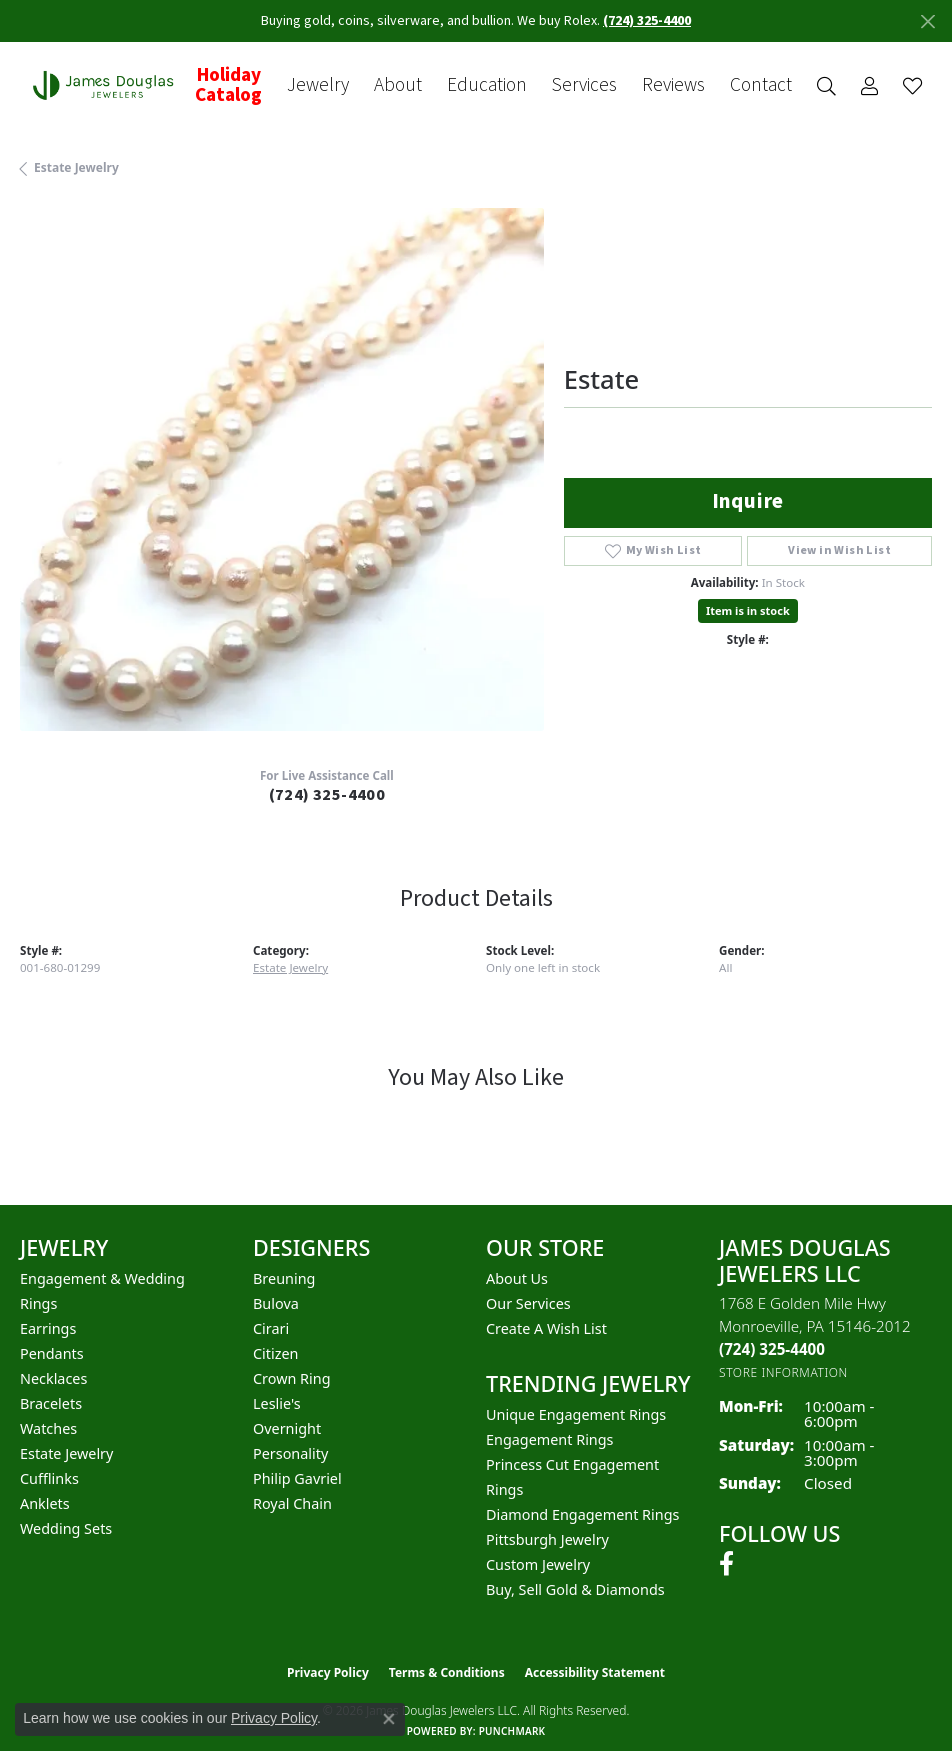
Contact (761, 85)
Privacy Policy (328, 1672)
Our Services (528, 1303)
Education (487, 85)
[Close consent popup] (389, 1719)
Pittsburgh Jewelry (547, 1539)
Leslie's (277, 1403)
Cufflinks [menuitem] (49, 1478)
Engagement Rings (550, 1439)
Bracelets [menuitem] (51, 1403)
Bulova (276, 1303)
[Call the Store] (772, 1349)
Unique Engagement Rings (576, 1414)
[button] (826, 85)
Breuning (284, 1278)
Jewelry (318, 85)
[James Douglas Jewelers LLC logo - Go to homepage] (107, 85)
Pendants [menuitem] (52, 1353)
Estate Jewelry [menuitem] (66, 1453)
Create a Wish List (546, 1328)
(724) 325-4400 (327, 795)
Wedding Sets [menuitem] (66, 1528)
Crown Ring (292, 1378)
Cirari (271, 1328)
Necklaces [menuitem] (53, 1378)
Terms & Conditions (447, 1672)
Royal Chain (292, 1503)
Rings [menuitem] (38, 1303)
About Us (517, 1278)
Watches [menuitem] (48, 1428)
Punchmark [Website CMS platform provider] (512, 1731)
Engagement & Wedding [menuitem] (102, 1278)
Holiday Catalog (228, 85)
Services (584, 85)
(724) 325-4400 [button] (647, 21)
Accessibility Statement (595, 1672)
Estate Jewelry (76, 167)
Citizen (276, 1353)
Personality (290, 1453)
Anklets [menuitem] (45, 1503)
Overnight (287, 1428)
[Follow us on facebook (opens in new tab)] (726, 1564)
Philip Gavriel (297, 1478)
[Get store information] (783, 1372)
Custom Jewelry (538, 1564)
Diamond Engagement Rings (582, 1514)
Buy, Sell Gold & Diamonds (575, 1589)
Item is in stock (748, 610)
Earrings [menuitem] (48, 1328)
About (398, 85)
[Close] (927, 21)
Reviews (673, 85)
